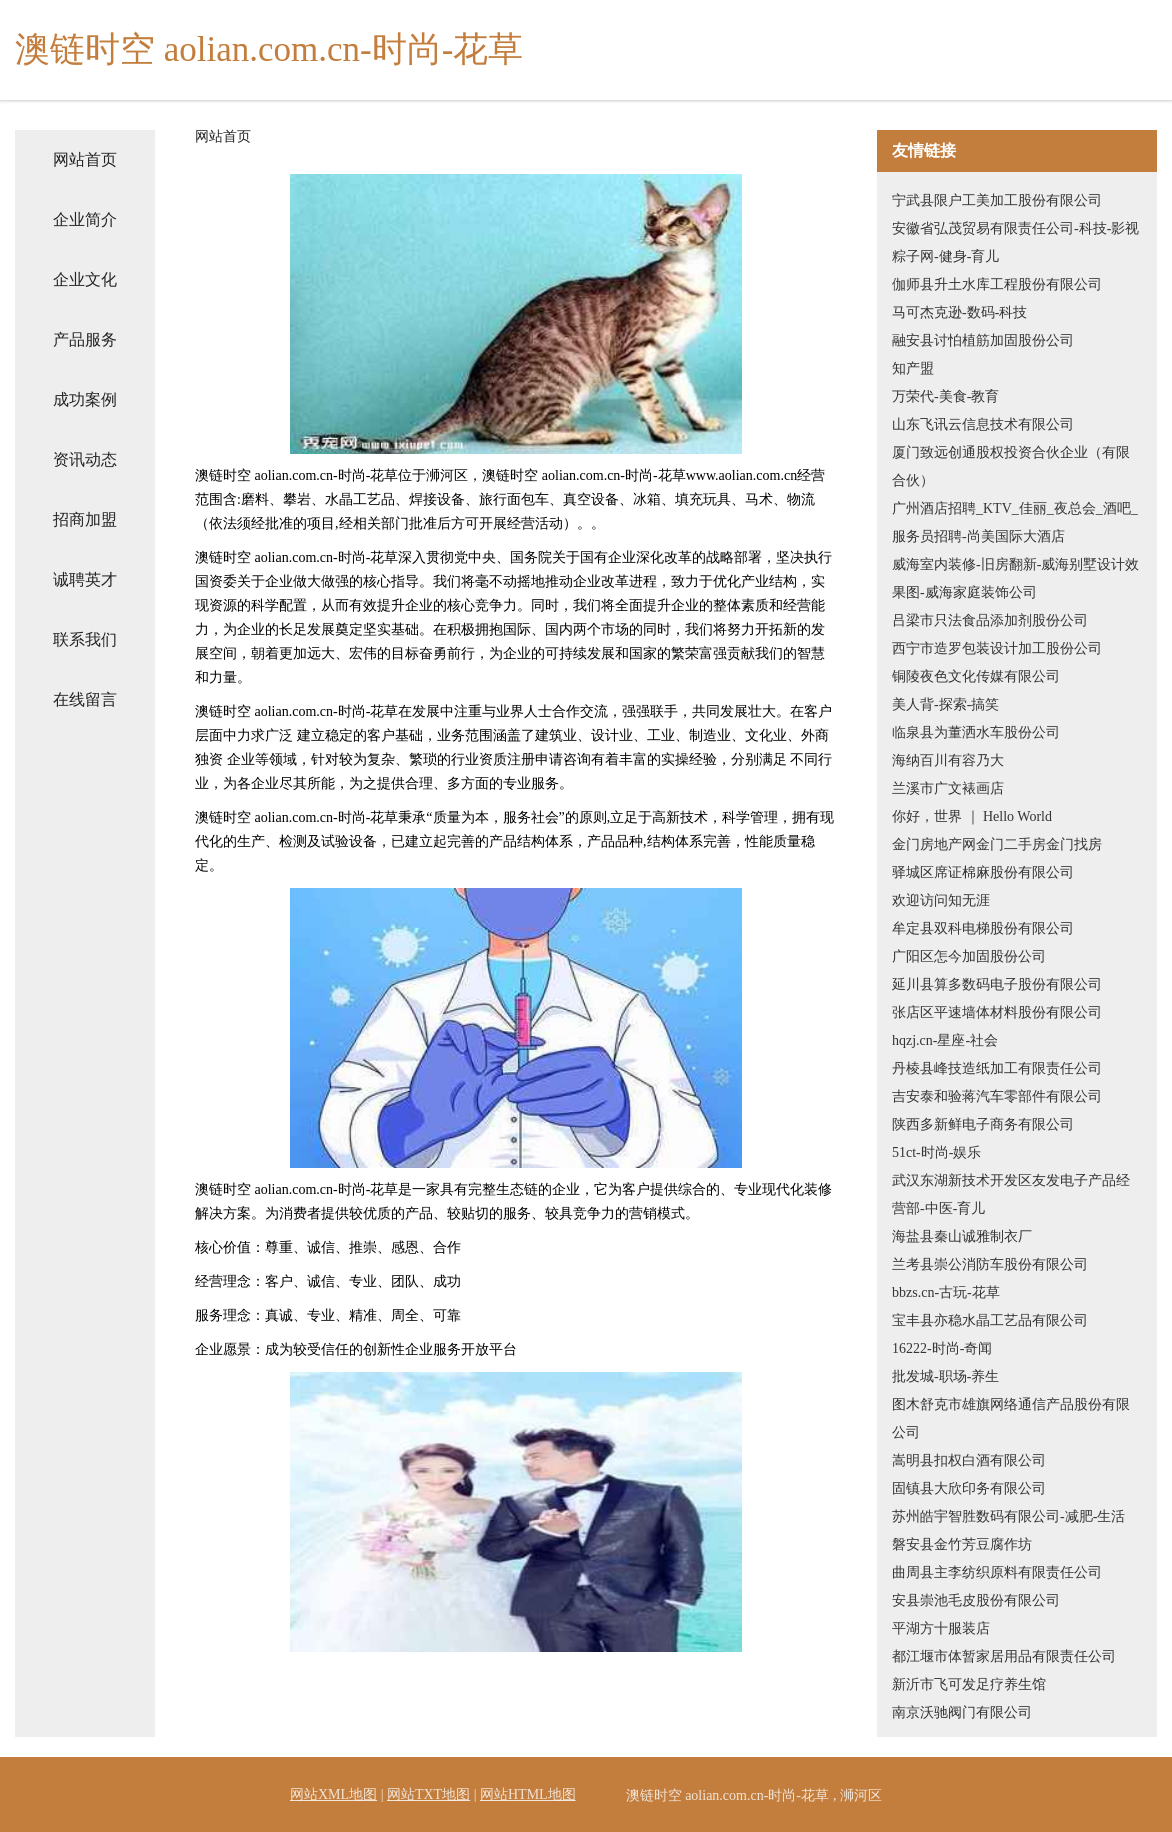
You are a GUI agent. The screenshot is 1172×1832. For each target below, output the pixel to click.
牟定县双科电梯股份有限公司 (983, 928)
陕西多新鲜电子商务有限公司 (983, 1124)
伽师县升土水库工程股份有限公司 (997, 284)
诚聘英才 (85, 579)
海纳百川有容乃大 (948, 760)
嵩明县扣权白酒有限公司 (969, 1460)
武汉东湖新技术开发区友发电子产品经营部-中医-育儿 (1011, 1194)
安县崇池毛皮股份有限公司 (976, 1600)
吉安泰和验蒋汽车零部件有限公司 (997, 1096)
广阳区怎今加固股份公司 (969, 956)
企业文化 (85, 279)
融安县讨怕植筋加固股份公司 (983, 340)
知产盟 (913, 368)
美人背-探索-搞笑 (945, 704)
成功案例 (85, 399)
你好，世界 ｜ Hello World (972, 816)
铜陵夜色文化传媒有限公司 (976, 676)
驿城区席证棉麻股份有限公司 (983, 872)
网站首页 (85, 159)
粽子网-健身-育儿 (945, 256)
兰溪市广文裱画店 (948, 788)
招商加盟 (85, 519)
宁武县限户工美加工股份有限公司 (997, 200)
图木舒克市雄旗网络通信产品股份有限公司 (1011, 1418)
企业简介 (85, 219)
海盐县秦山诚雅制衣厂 (962, 1236)
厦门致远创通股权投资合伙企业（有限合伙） (1011, 466)
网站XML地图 (333, 1794)
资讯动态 (85, 459)
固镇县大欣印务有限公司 (969, 1488)
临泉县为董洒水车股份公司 (976, 732)
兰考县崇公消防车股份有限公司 (990, 1264)
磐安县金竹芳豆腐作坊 (962, 1544)
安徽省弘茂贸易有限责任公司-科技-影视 (1015, 228)
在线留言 (85, 699)
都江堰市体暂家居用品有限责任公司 (1004, 1656)
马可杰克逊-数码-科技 (959, 312)
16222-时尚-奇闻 (942, 1348)
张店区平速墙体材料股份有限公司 (997, 1012)
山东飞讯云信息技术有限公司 (983, 424)
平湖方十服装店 (941, 1628)
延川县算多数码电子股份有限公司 (997, 984)
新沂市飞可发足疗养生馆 (969, 1684)
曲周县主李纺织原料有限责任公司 (997, 1572)
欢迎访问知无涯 (941, 900)
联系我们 (85, 639)
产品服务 (85, 339)
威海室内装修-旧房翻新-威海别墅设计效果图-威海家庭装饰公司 (1015, 578)
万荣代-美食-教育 (945, 396)
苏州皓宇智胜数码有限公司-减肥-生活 (1008, 1516)
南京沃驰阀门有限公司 (962, 1712)
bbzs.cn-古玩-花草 (946, 1292)
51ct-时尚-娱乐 (936, 1152)
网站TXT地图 (428, 1794)
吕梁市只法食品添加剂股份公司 (990, 620)
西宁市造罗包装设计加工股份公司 (997, 648)
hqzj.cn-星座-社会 (945, 1040)
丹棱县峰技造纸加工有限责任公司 (997, 1068)
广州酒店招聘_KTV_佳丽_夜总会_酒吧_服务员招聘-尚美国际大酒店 (1015, 522)
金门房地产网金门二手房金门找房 (997, 844)
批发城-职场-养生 (945, 1376)
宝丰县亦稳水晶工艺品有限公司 (990, 1320)
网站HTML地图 (528, 1794)
